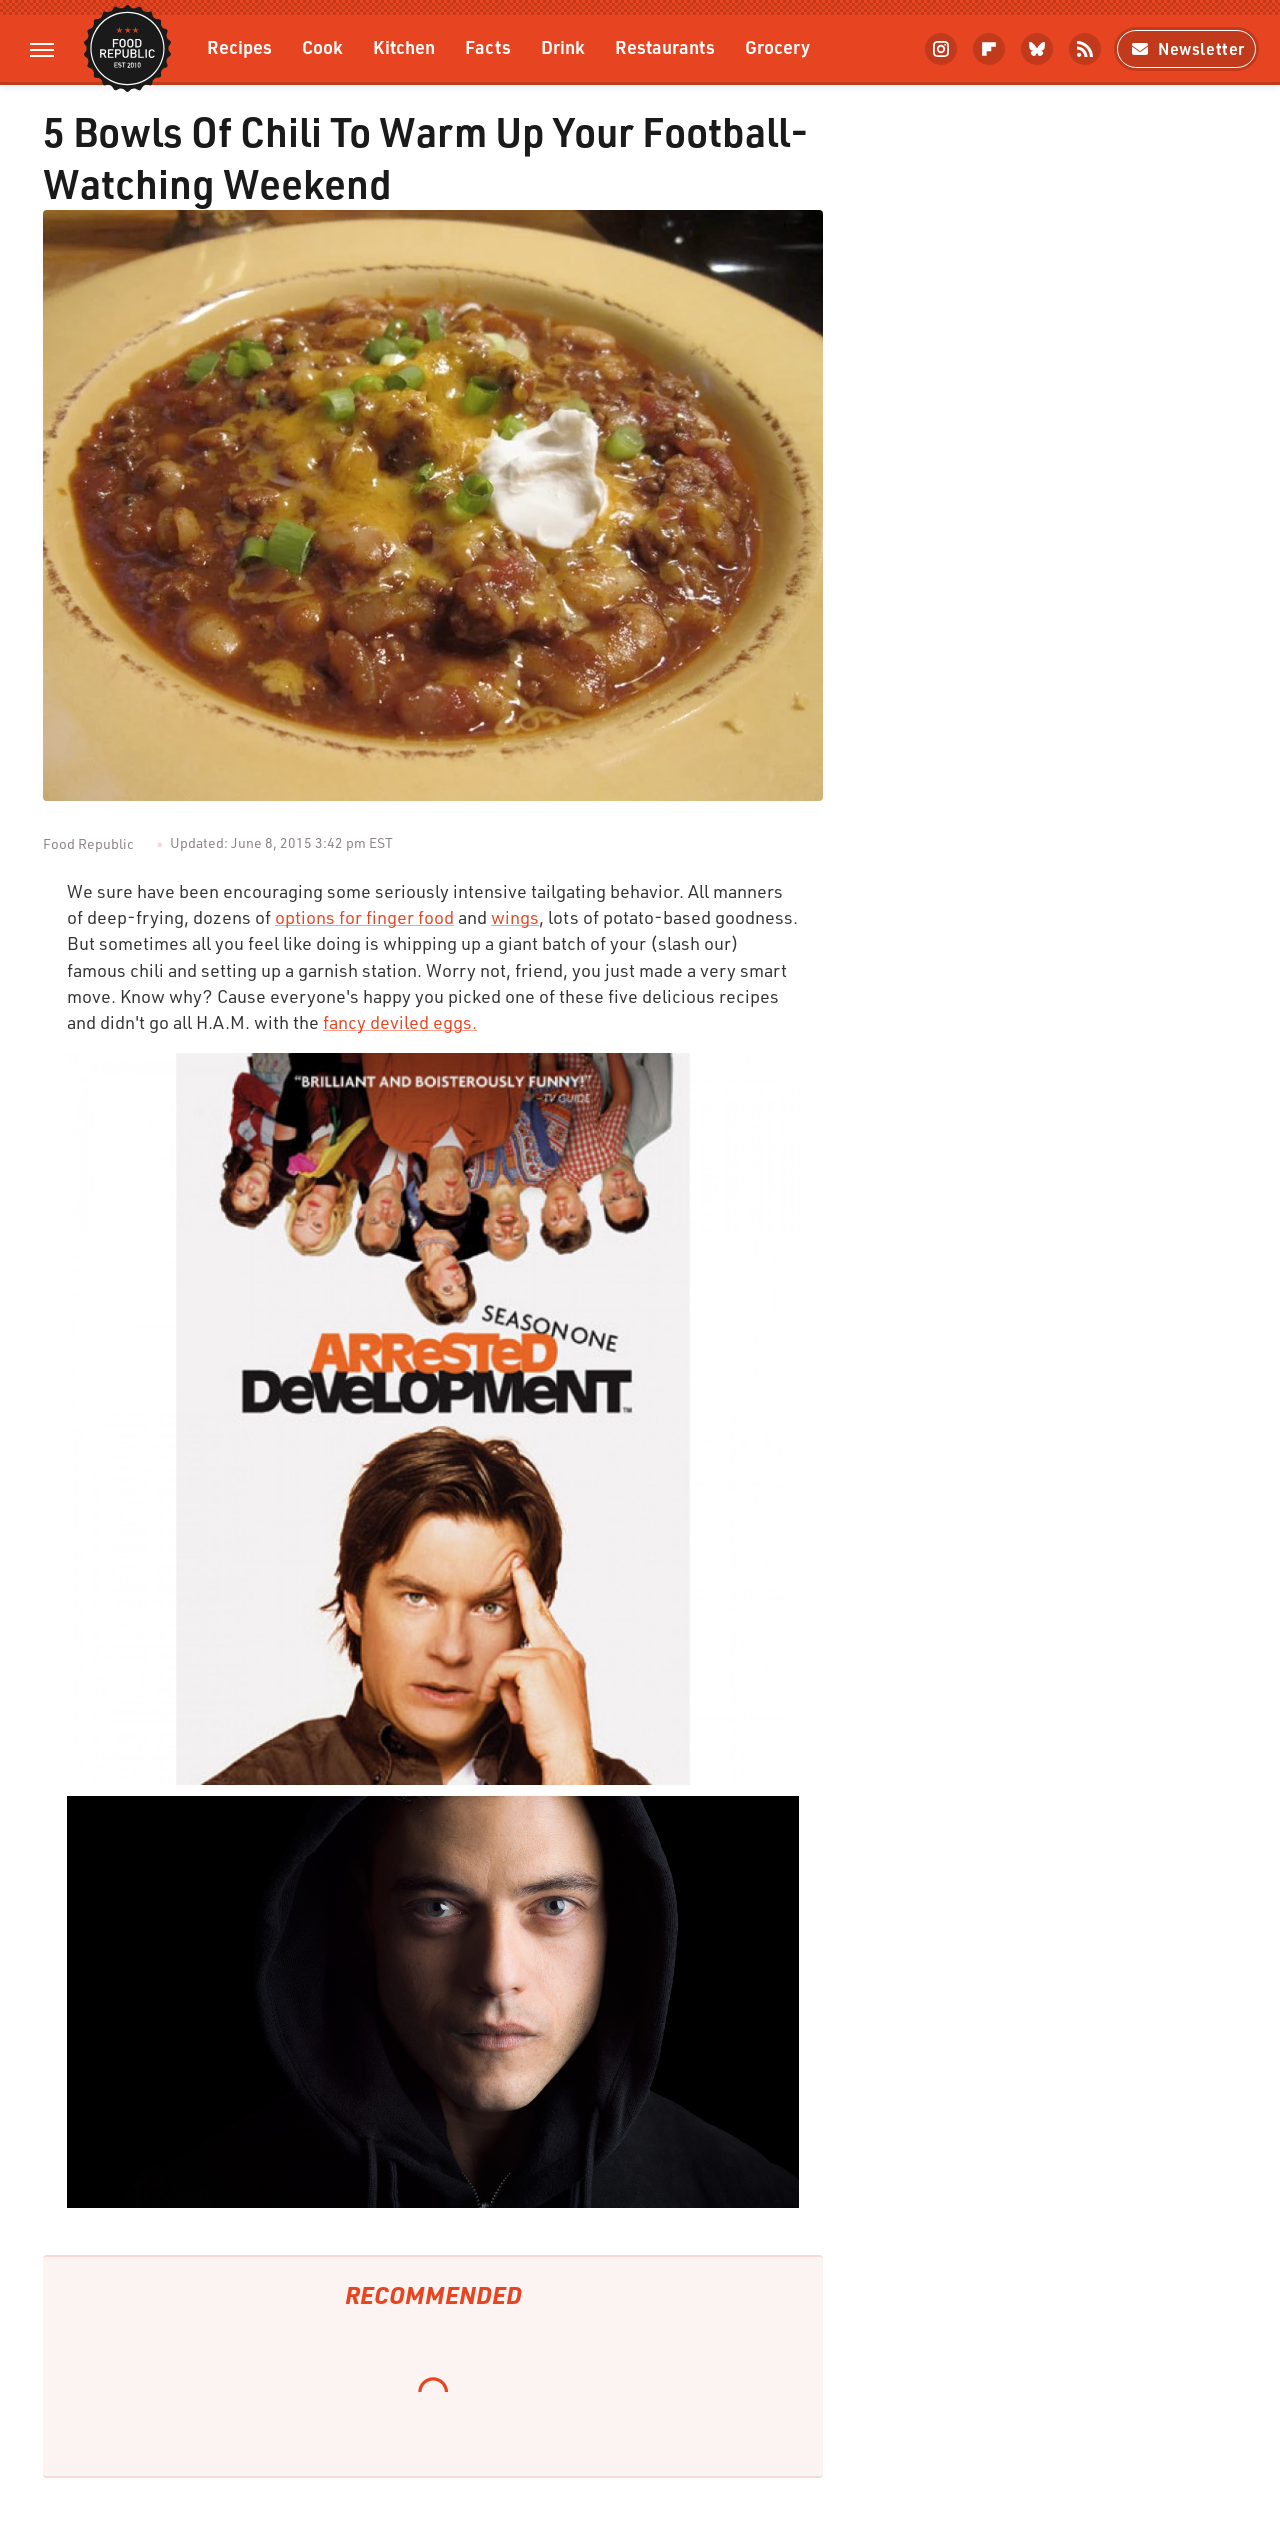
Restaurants (665, 46)
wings (515, 917)
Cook (322, 46)
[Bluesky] (1037, 49)
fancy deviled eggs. (400, 1022)
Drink (563, 46)
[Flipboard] (989, 49)
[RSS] (1085, 49)
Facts (488, 46)
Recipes (239, 46)
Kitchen (404, 46)
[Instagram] (941, 49)
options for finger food (364, 917)
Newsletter (1186, 48)
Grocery (777, 46)
